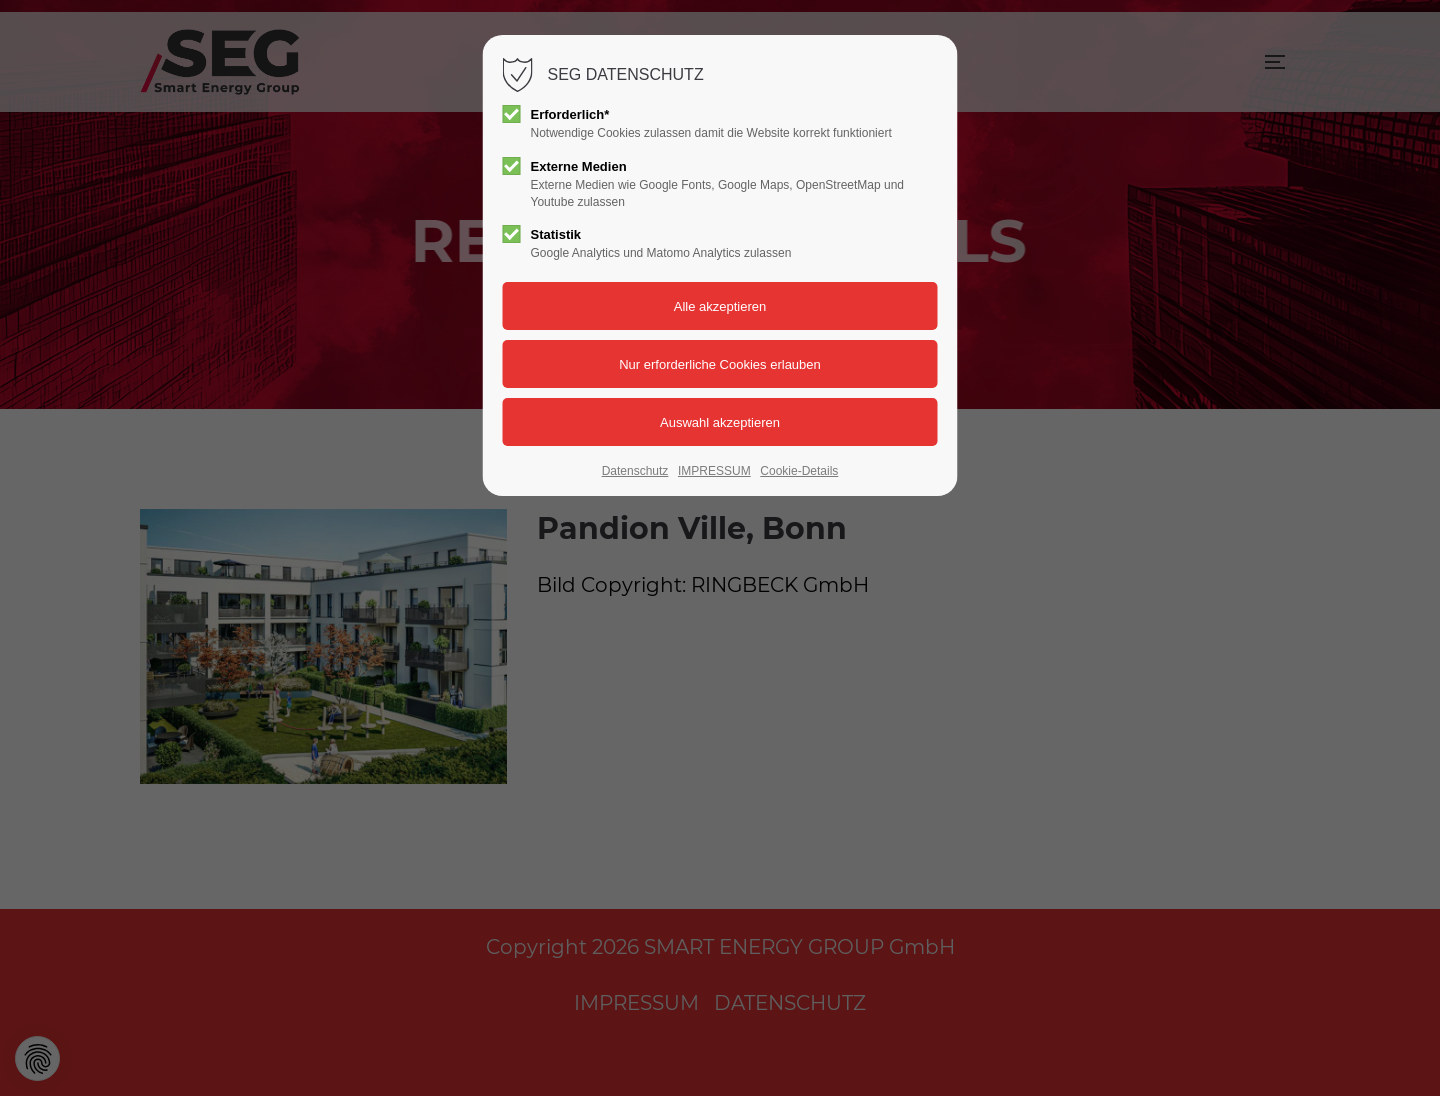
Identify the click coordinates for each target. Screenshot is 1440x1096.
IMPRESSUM (714, 471)
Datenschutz (635, 471)
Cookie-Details (799, 471)
